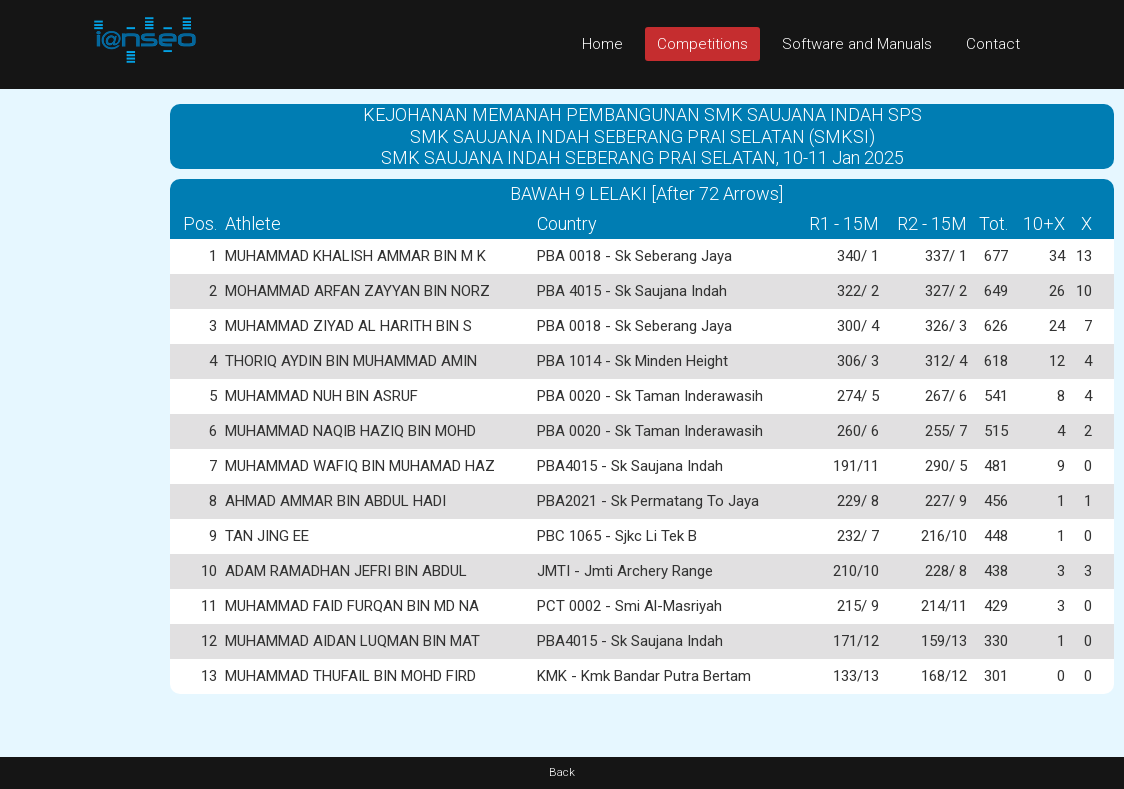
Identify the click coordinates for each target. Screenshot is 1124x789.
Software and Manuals (857, 44)
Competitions (702, 44)
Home (602, 44)
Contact (993, 44)
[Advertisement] (80, 389)
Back (562, 772)
